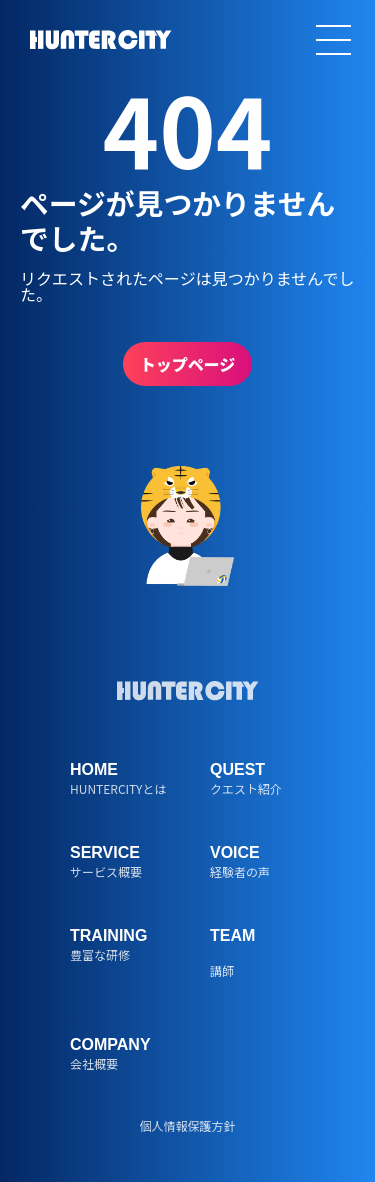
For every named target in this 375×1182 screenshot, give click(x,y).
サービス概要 (106, 870)
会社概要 (94, 1062)
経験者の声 (240, 870)
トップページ (188, 364)
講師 (222, 969)
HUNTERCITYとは (118, 787)
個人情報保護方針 (187, 1124)
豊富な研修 (100, 953)
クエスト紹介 (246, 787)
